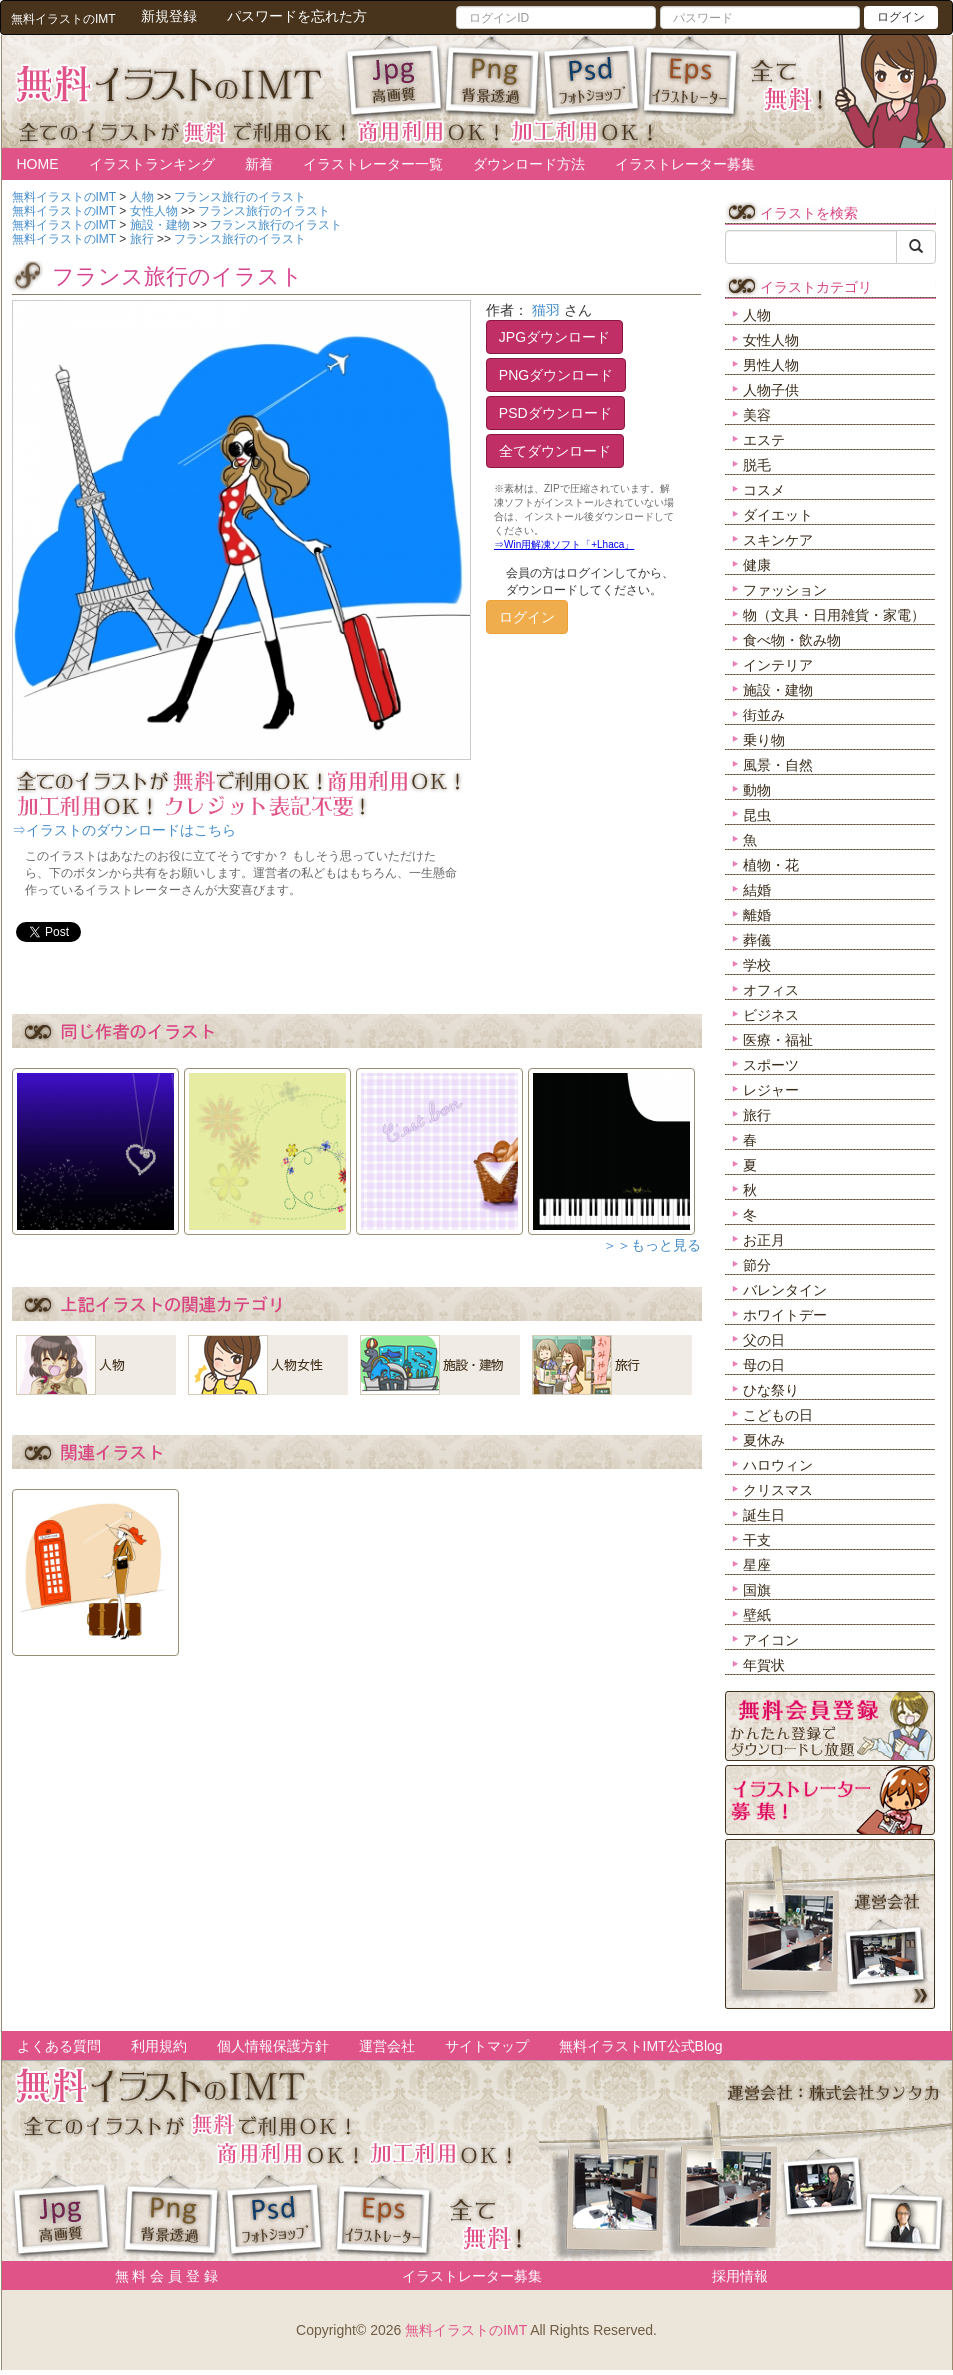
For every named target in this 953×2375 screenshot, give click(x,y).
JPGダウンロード (554, 337)
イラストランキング (152, 164)
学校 (757, 965)
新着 (259, 164)
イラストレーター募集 (685, 164)
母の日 (764, 1365)
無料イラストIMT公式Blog (641, 2046)
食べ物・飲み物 (792, 640)
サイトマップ (487, 2046)
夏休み (764, 1440)
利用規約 (159, 2046)
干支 (757, 1540)
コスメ (764, 490)
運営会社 (387, 2046)
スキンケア (778, 540)
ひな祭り (771, 1390)
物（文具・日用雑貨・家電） (834, 615)
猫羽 (546, 310)
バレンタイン (785, 1290)
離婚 (757, 915)
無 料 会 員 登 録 (159, 2276)
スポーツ (771, 1065)
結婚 (757, 890)
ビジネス (771, 1015)
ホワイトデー (785, 1315)
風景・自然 (778, 765)
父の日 (764, 1340)
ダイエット (778, 515)
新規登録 (169, 16)
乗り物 (764, 740)
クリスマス (778, 1490)
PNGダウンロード (556, 375)
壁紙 (757, 1615)
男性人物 (771, 365)
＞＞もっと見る (652, 1245)
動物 (757, 790)
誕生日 (764, 1515)
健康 (757, 565)
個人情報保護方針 (273, 2046)
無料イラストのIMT (466, 2330)
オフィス (771, 990)
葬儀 (757, 940)
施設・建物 (778, 690)
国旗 (757, 1590)
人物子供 (771, 390)
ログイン (901, 17)
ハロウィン (778, 1465)
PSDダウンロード (555, 413)
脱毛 (757, 465)
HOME (38, 164)
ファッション (785, 590)
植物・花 (771, 865)
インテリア (778, 665)
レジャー (771, 1090)
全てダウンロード (555, 451)
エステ (764, 440)
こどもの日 (778, 1415)
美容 (757, 415)
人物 (757, 315)
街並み (764, 715)
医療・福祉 (778, 1040)
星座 (757, 1565)
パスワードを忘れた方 (297, 16)
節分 (757, 1265)
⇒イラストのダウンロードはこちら (124, 830)
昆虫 (757, 815)
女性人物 (771, 340)
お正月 (764, 1240)
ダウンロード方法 (529, 164)
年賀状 (764, 1665)
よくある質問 (59, 2046)
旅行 (757, 1115)
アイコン (771, 1640)
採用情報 (740, 2276)
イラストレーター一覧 (373, 164)
